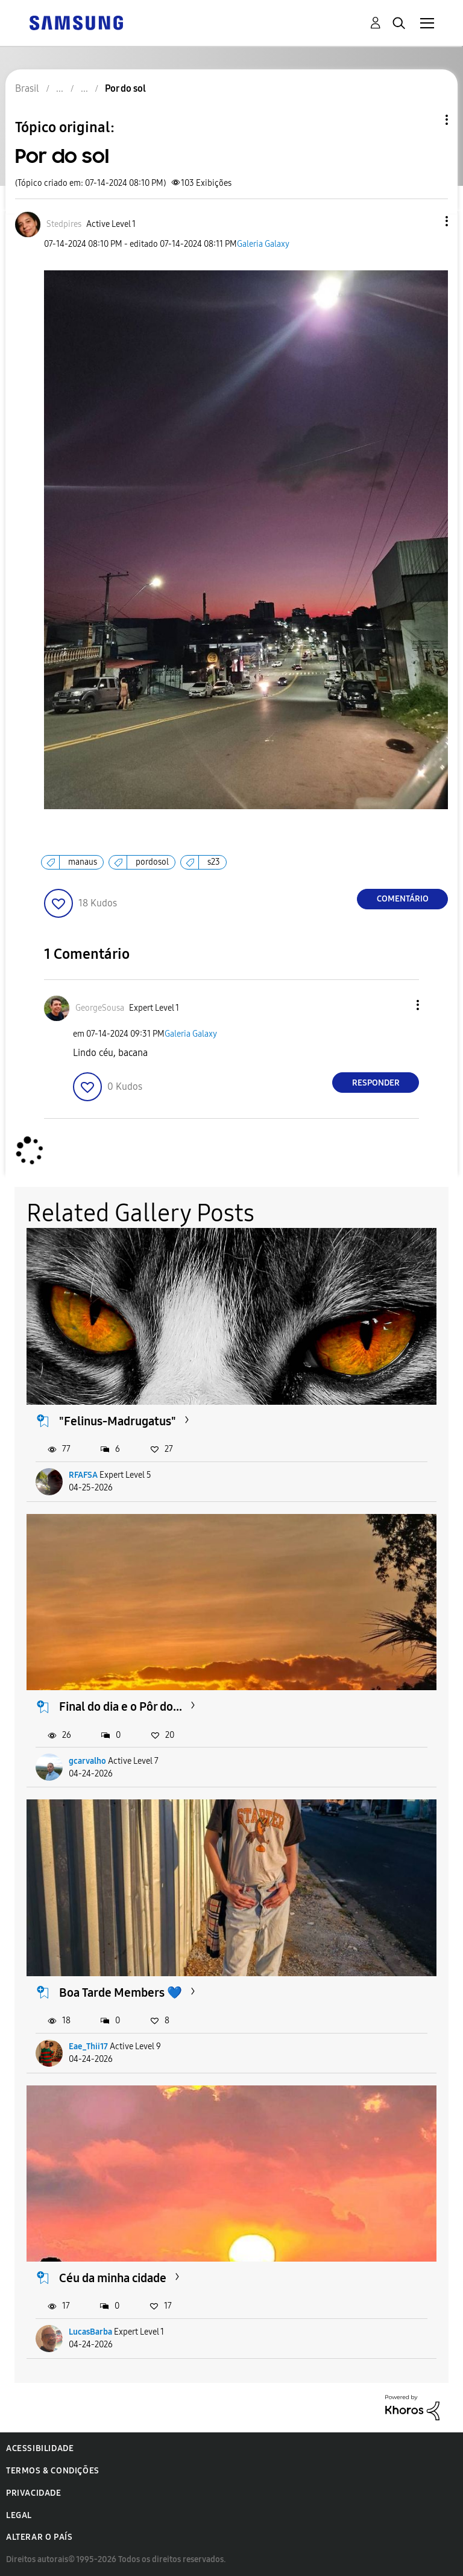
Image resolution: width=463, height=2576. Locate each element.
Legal (19, 2515)
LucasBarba (90, 2332)
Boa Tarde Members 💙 (120, 1992)
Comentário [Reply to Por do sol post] (403, 899)
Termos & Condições (52, 2471)
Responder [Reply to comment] (376, 1083)
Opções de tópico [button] (426, 119)
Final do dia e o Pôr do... (120, 1706)
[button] (427, 221)
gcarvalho (87, 1761)
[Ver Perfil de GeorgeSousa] (99, 1008)
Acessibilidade (40, 2448)
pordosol (152, 862)
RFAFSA (83, 1475)
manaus (82, 862)
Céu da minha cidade (112, 2278)
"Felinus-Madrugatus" (117, 1421)
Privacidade (33, 2493)
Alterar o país (39, 2537)
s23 (213, 862)
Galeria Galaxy (263, 244)
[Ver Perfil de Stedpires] (63, 224)
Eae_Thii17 (88, 2046)
